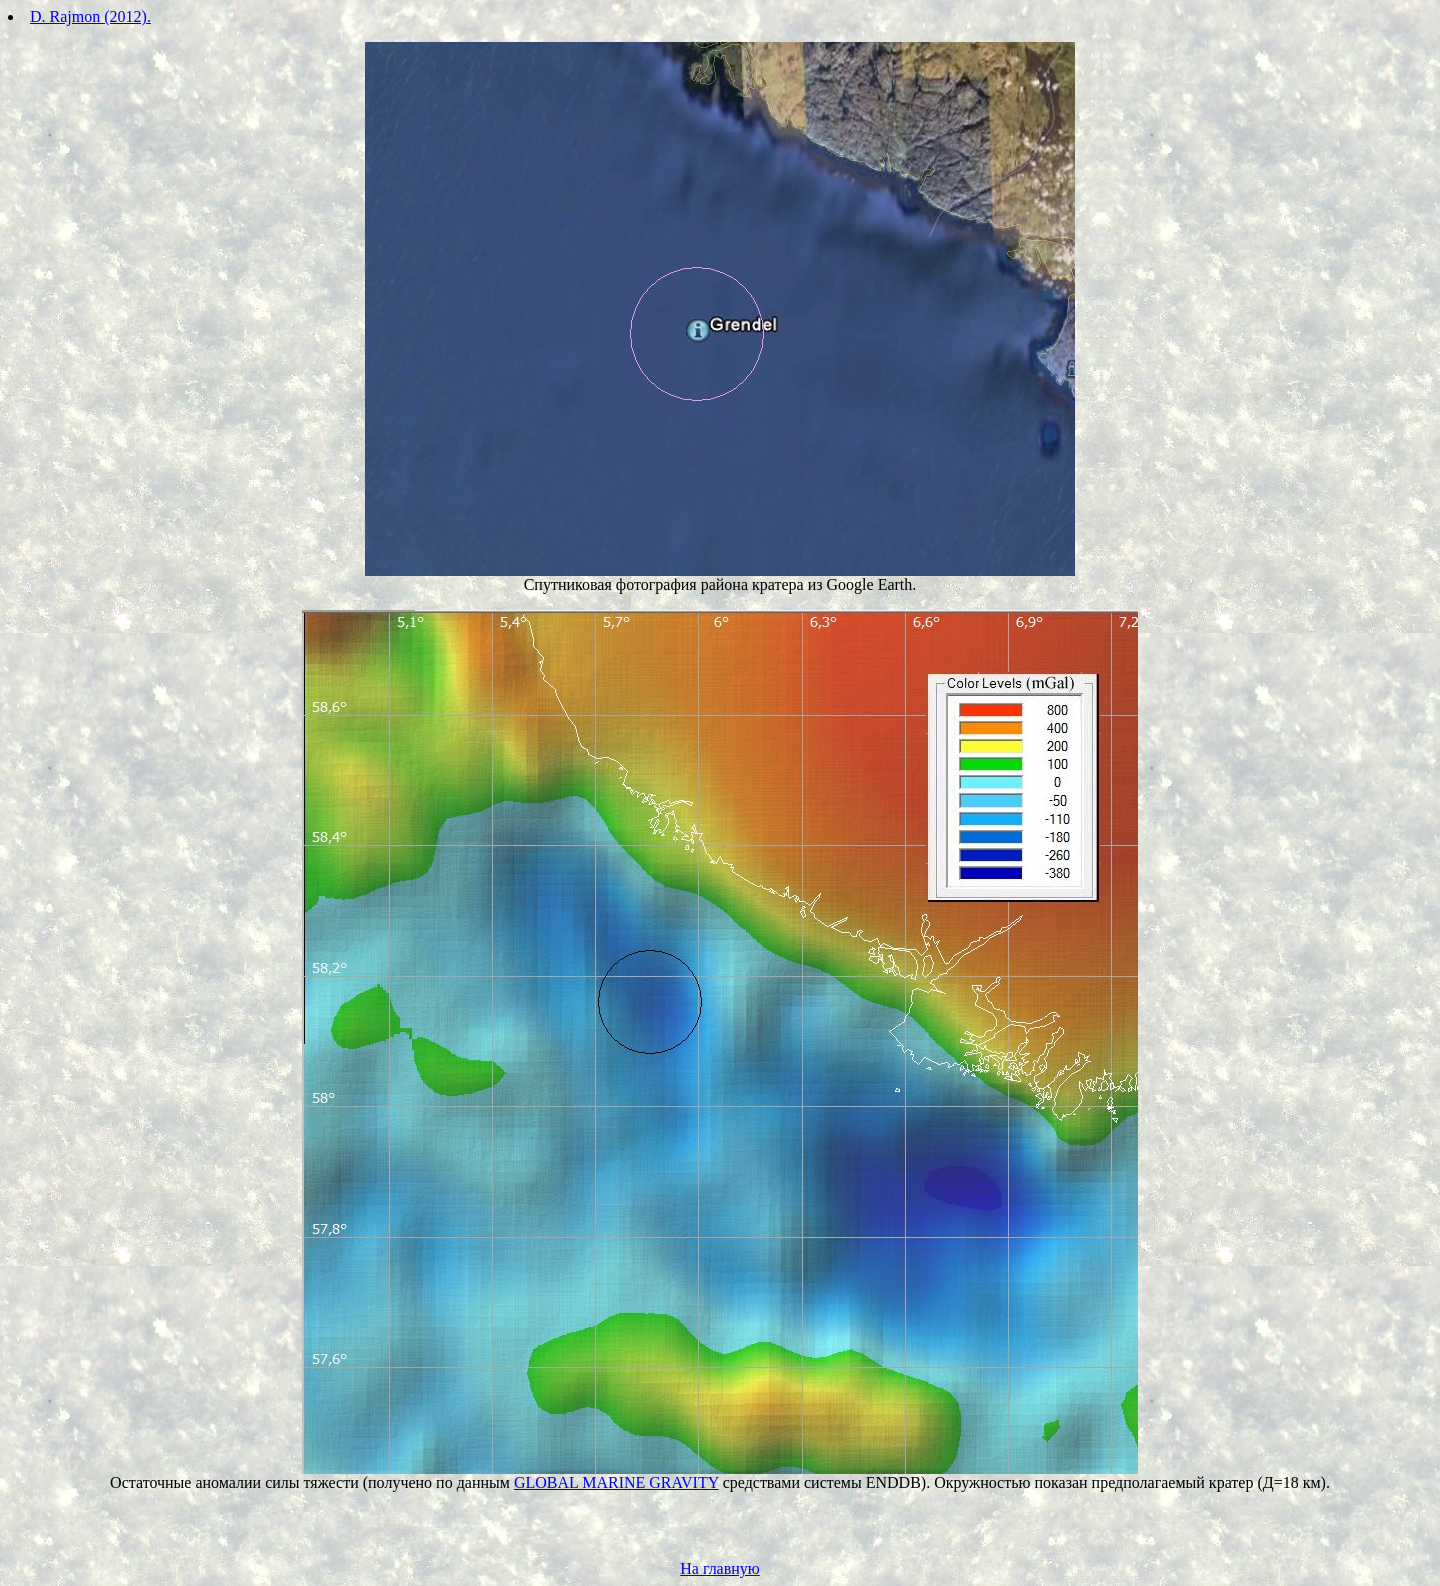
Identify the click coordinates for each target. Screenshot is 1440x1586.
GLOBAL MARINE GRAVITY (616, 1482)
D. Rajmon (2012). (90, 16)
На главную (720, 1568)
